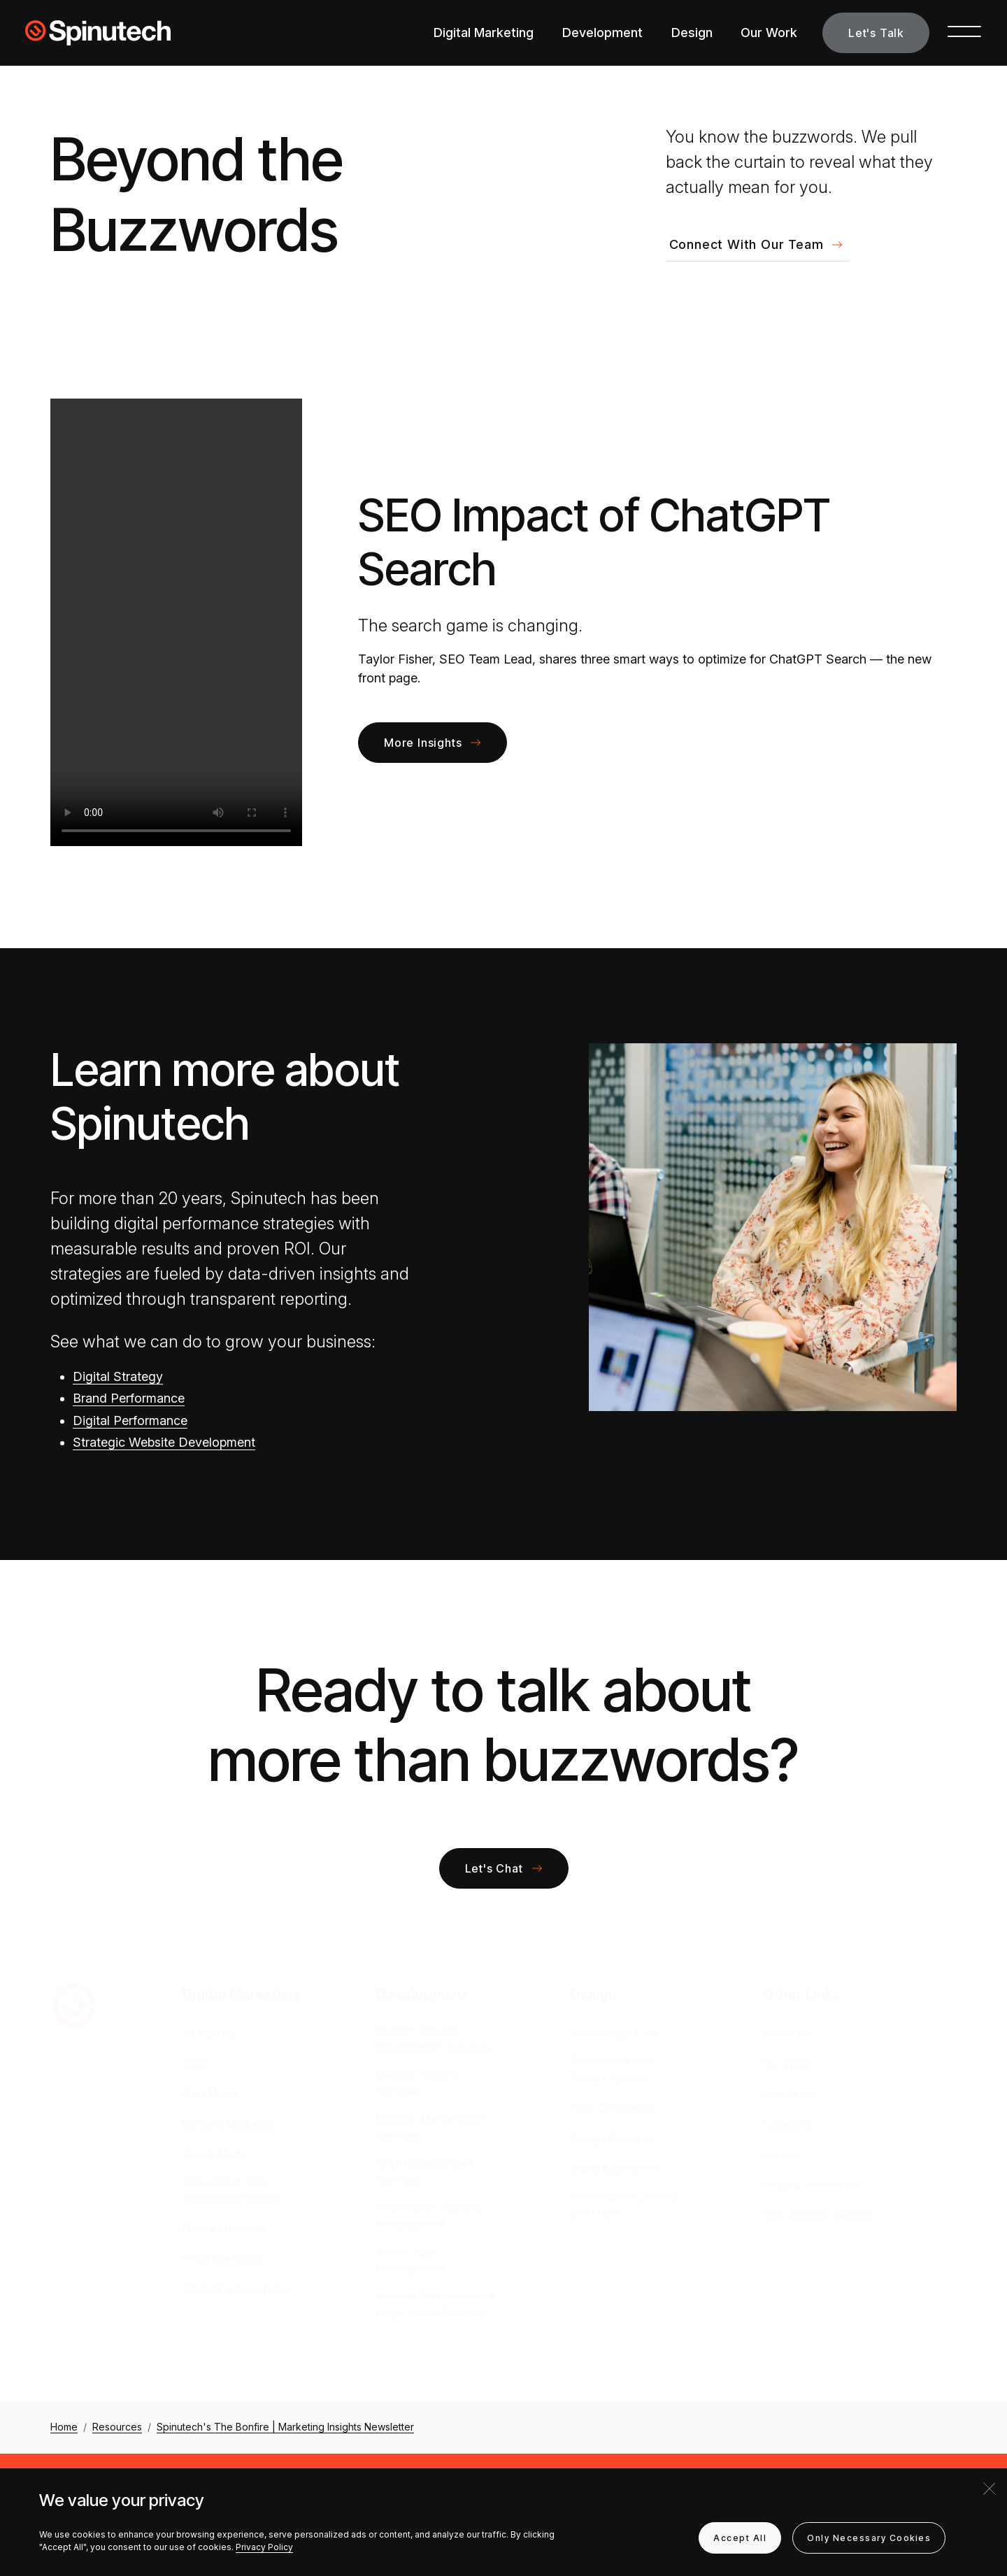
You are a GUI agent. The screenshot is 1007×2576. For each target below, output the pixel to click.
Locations (788, 2124)
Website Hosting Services (417, 2083)
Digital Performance (130, 1420)
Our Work (769, 32)
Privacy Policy (264, 2547)
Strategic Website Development (164, 1442)
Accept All (739, 2538)
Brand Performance (129, 1398)
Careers (782, 2154)
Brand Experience (614, 2168)
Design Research (613, 2138)
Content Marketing (229, 2124)
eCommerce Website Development (428, 2216)
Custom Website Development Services (433, 2039)
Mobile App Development (410, 2260)
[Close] (989, 2488)
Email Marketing (222, 2259)
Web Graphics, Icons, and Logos (624, 2204)
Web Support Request (818, 2214)
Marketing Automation (238, 2289)
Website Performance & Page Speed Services (436, 2304)
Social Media (215, 2154)
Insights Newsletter (811, 2184)
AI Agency (210, 2033)
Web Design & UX (614, 2033)
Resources (790, 2094)
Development (602, 32)
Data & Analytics (224, 2228)
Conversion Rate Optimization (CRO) (231, 2190)
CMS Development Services (424, 2171)
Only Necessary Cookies (869, 2538)
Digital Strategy (118, 1376)
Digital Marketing (484, 32)
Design (692, 32)
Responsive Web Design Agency (612, 2069)
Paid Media (210, 2094)
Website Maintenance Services (430, 2127)
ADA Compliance (613, 2108)
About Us (787, 2033)
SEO (194, 2063)
